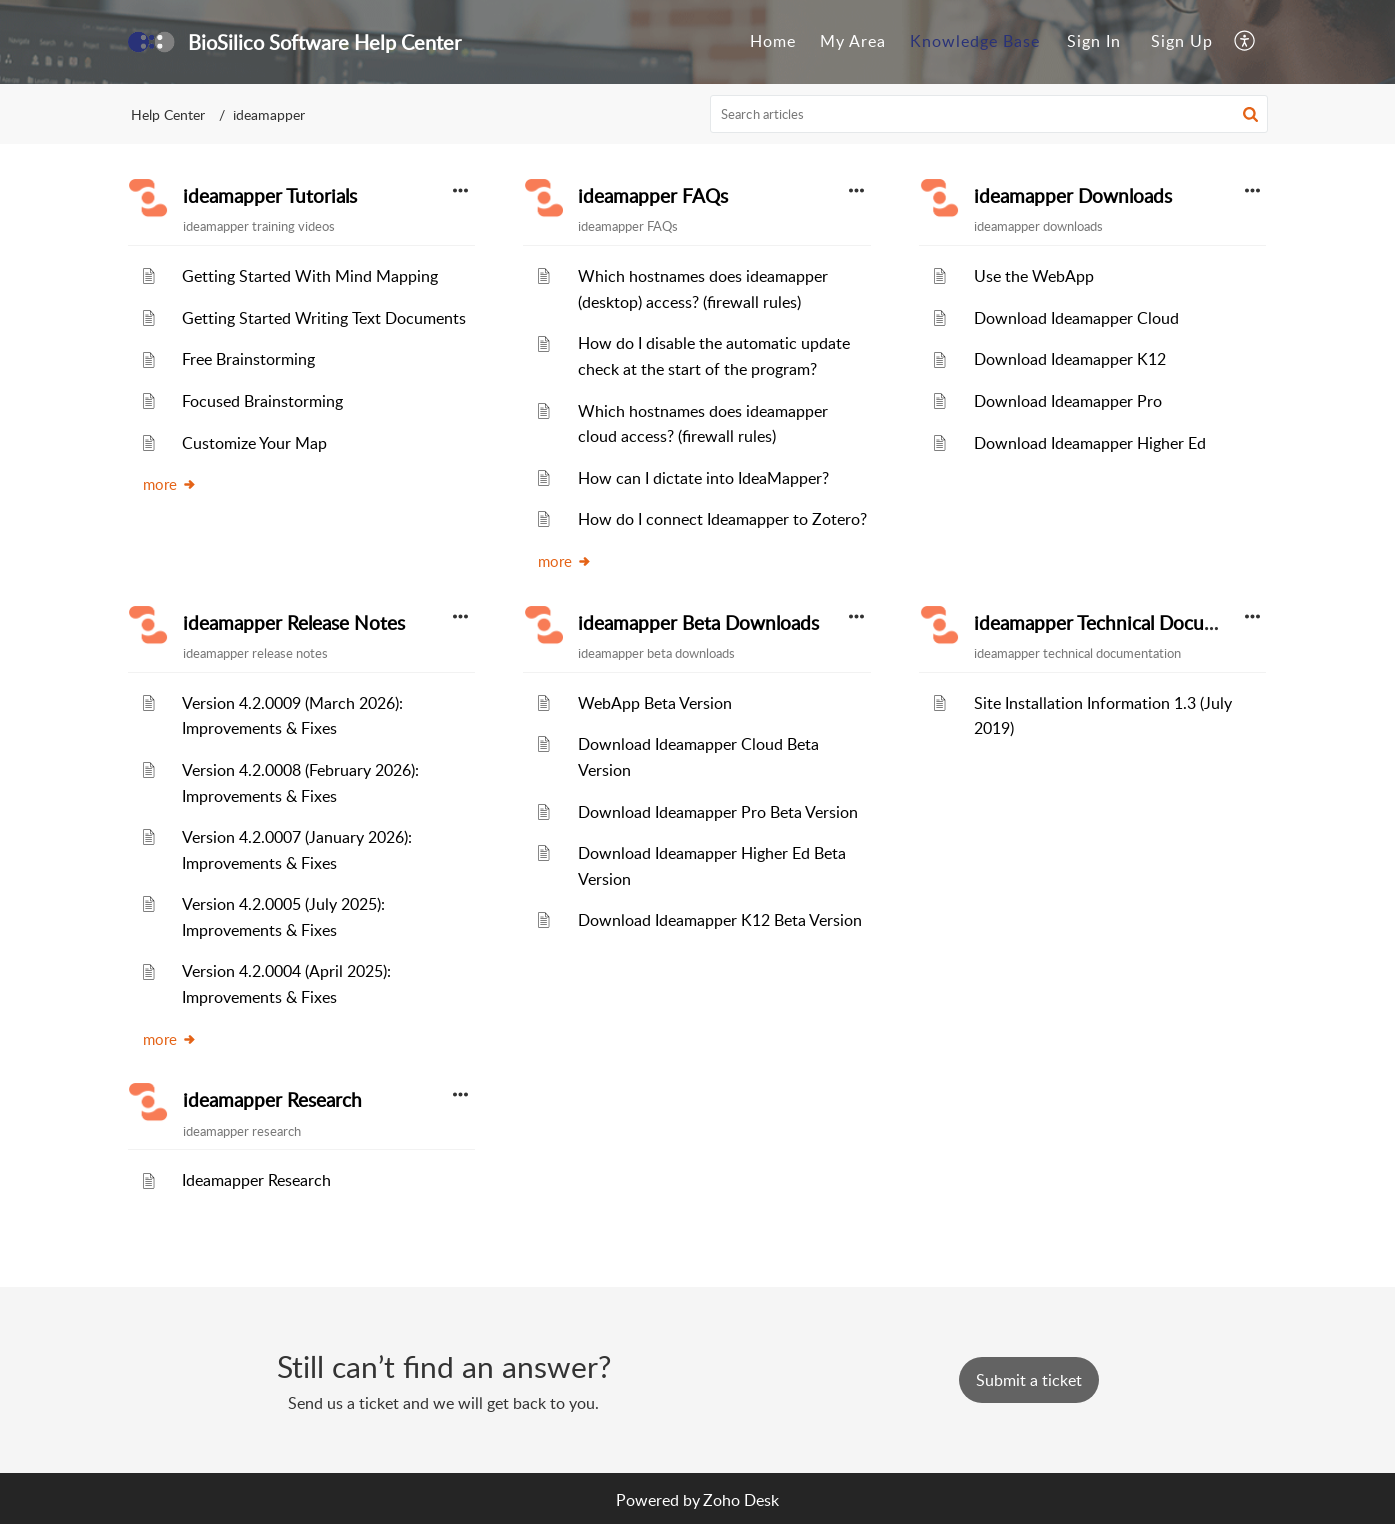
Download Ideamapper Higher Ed (1090, 443)
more (170, 484)
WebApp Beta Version (655, 703)
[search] (989, 114)
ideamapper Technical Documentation (1132, 623)
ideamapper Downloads (1073, 196)
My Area (853, 41)
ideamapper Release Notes (294, 623)
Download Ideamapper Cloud (1076, 318)
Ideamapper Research (256, 1180)
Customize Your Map (254, 443)
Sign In (1094, 41)
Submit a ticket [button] (1029, 1380)
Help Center (168, 114)
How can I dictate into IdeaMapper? (703, 478)
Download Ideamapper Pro (1068, 401)
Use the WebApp (1034, 276)
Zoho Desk (741, 1500)
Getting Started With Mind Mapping (310, 276)
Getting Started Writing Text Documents (324, 318)
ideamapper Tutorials (270, 196)
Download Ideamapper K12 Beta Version (720, 920)
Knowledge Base (975, 41)
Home (773, 41)
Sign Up (1182, 41)
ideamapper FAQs (653, 196)
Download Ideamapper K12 (1070, 359)
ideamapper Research (272, 1100)
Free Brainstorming (248, 359)
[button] (1245, 42)
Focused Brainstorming (262, 401)
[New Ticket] (1029, 1380)
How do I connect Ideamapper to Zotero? (722, 519)
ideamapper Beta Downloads (698, 623)
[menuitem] (773, 42)
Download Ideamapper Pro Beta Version (718, 812)
